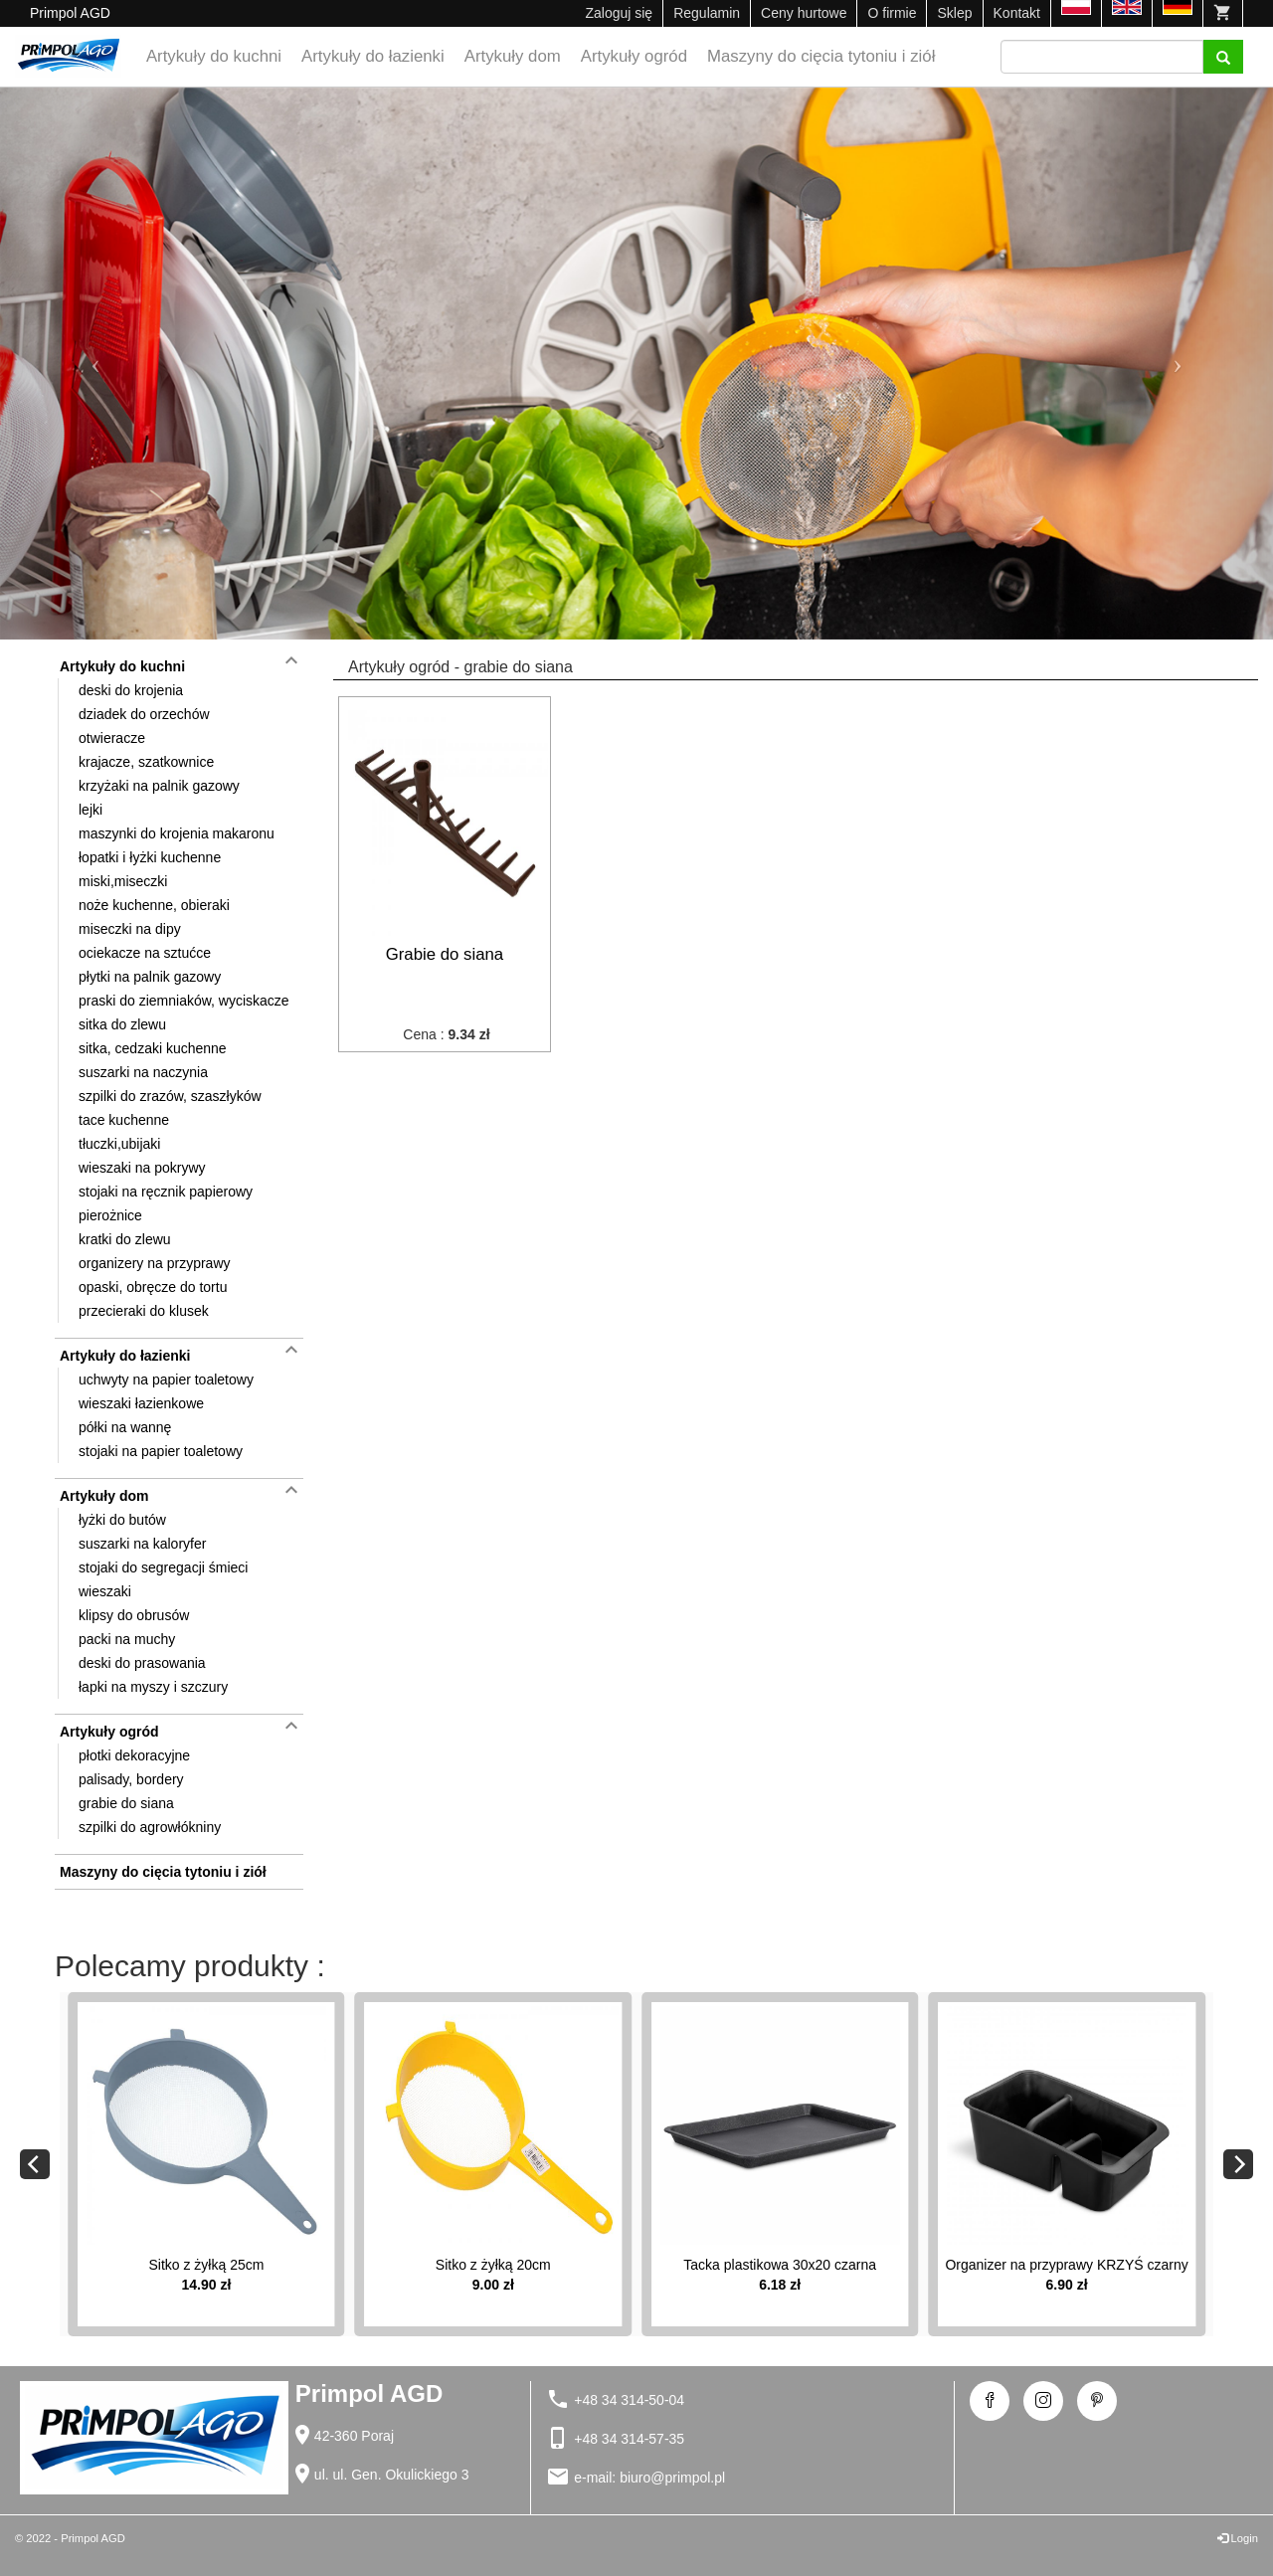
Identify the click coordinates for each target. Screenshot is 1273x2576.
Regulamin (706, 13)
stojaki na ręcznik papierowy (166, 1191)
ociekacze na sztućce (145, 953)
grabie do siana (126, 1803)
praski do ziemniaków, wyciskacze (184, 1001)
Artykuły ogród (634, 56)
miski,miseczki (123, 881)
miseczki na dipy (130, 929)
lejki (90, 810)
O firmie (891, 13)
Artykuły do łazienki (373, 56)
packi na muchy (127, 1639)
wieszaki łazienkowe (141, 1403)
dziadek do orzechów (144, 714)
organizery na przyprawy (155, 1263)
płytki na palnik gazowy (150, 977)
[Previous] (35, 2164)
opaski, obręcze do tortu (153, 1287)
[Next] (1238, 2164)
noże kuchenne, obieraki (154, 905)
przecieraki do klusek (144, 1311)
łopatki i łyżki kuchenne (150, 857)
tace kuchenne (124, 1120)
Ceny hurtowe (803, 13)
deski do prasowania (142, 1663)
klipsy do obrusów (134, 1615)
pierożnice (110, 1215)
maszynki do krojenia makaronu (176, 833)
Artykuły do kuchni (213, 56)
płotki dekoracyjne (134, 1755)
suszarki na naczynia (143, 1072)
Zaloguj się (618, 13)
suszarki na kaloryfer (142, 1544)
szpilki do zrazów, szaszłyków (170, 1096)
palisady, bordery (131, 1779)
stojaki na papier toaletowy (161, 1451)
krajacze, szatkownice (146, 762)
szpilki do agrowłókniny (150, 1827)
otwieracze (112, 738)
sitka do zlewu (122, 1024)
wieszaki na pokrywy (142, 1168)
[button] (95, 364)
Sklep (954, 13)
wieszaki (105, 1591)
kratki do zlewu (125, 1239)
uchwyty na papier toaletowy (166, 1379)
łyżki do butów (122, 1520)
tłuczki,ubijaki (119, 1144)
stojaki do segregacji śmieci (163, 1567)
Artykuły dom (512, 56)
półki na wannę (125, 1427)
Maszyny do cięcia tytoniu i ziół (821, 56)
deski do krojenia (131, 690)
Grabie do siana (444, 954)
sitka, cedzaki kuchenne (153, 1048)
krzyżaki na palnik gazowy (159, 786)
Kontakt (1017, 13)
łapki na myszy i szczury (153, 1687)
